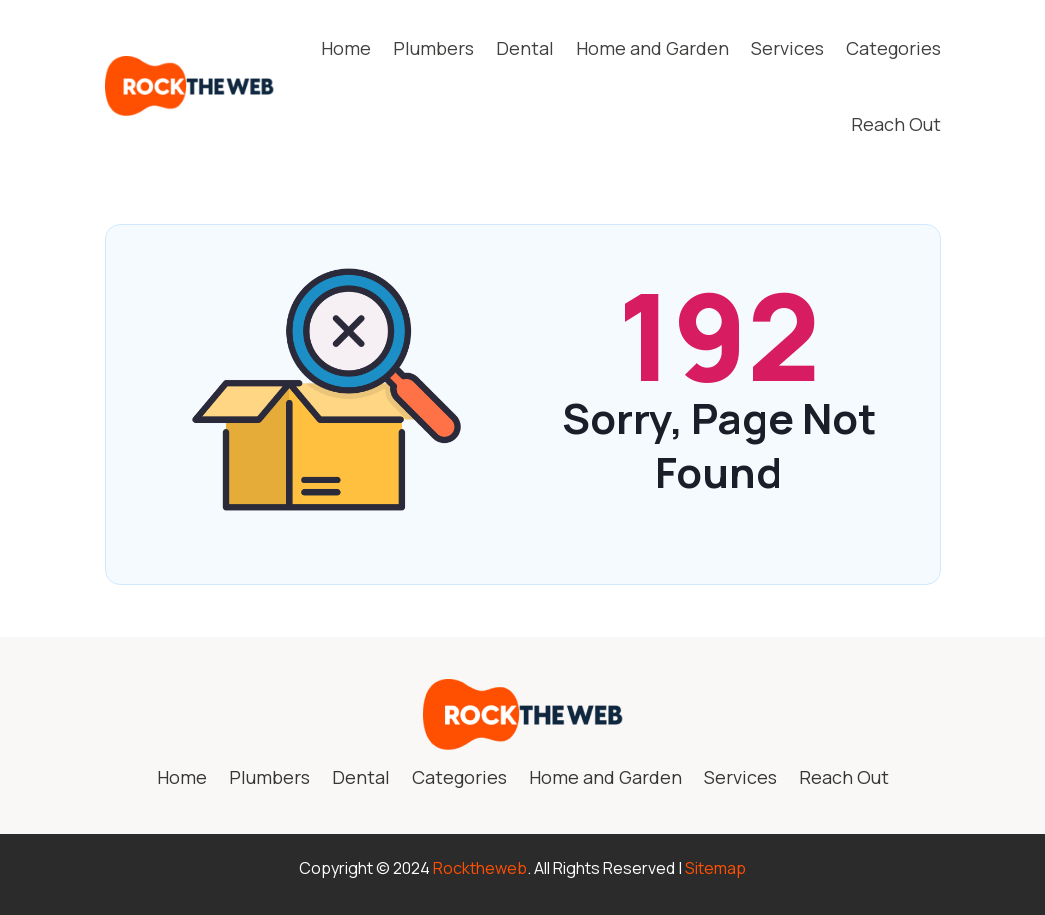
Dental (525, 48)
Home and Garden (652, 48)
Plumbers (433, 48)
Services (787, 48)
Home (346, 48)
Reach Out (896, 124)
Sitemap (715, 868)
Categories (893, 48)
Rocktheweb (480, 868)
